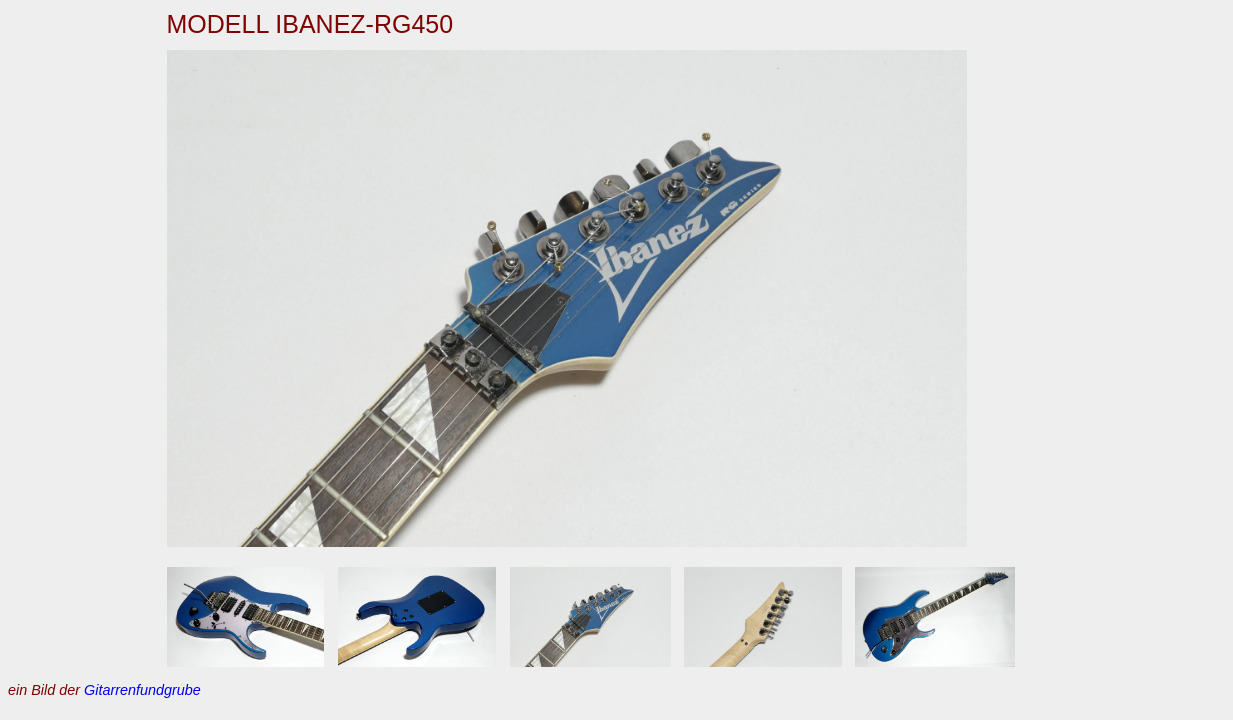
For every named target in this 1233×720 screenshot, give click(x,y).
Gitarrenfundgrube (142, 690)
